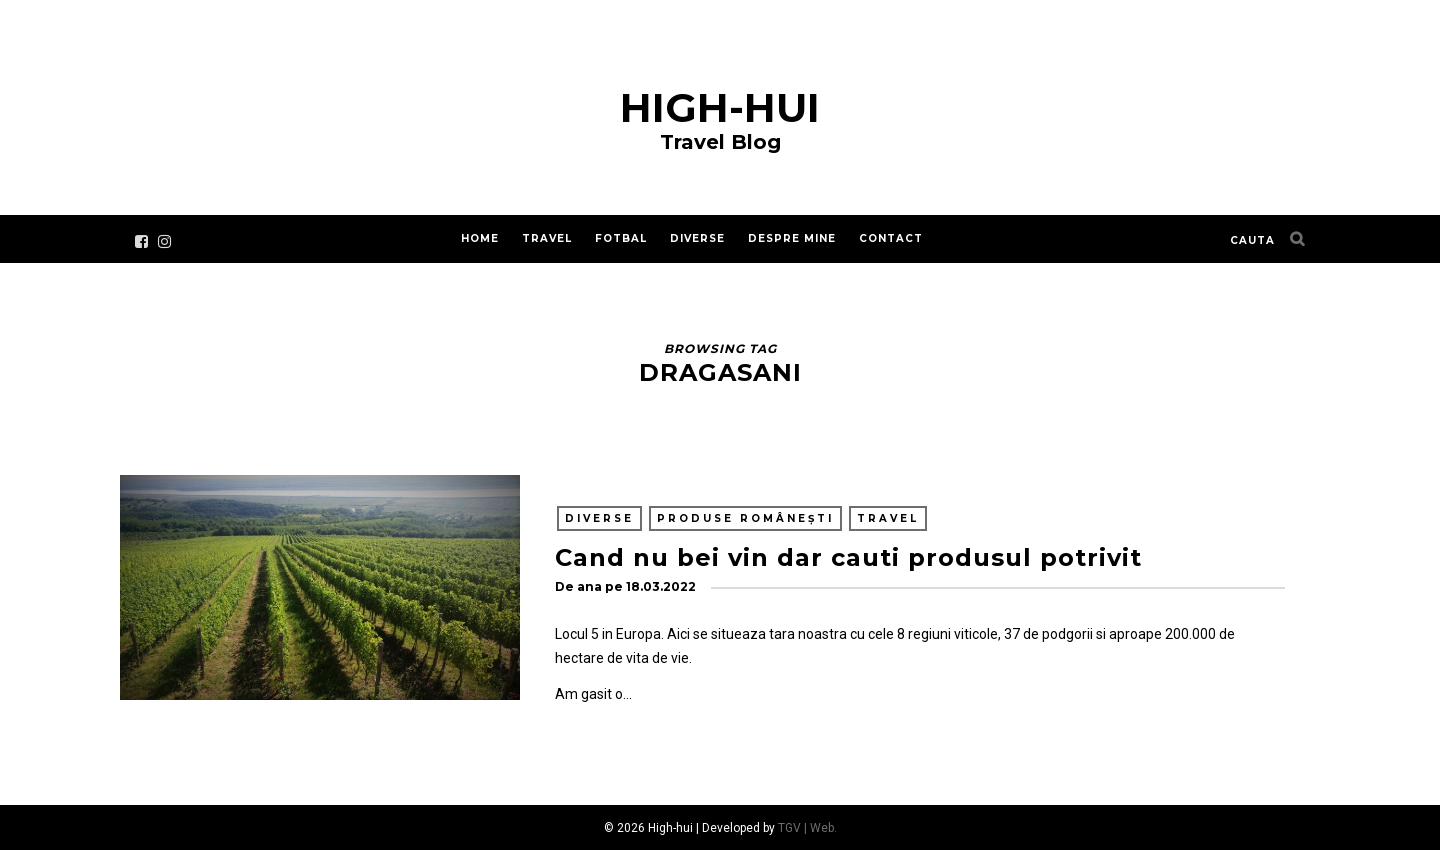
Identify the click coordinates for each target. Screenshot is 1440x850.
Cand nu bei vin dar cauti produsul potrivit (848, 557)
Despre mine (792, 238)
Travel (547, 238)
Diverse (697, 238)
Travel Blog (720, 142)
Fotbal (621, 238)
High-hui (720, 107)
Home (480, 238)
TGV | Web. (807, 828)
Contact (891, 238)
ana (589, 586)
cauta (1252, 240)
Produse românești (745, 518)
